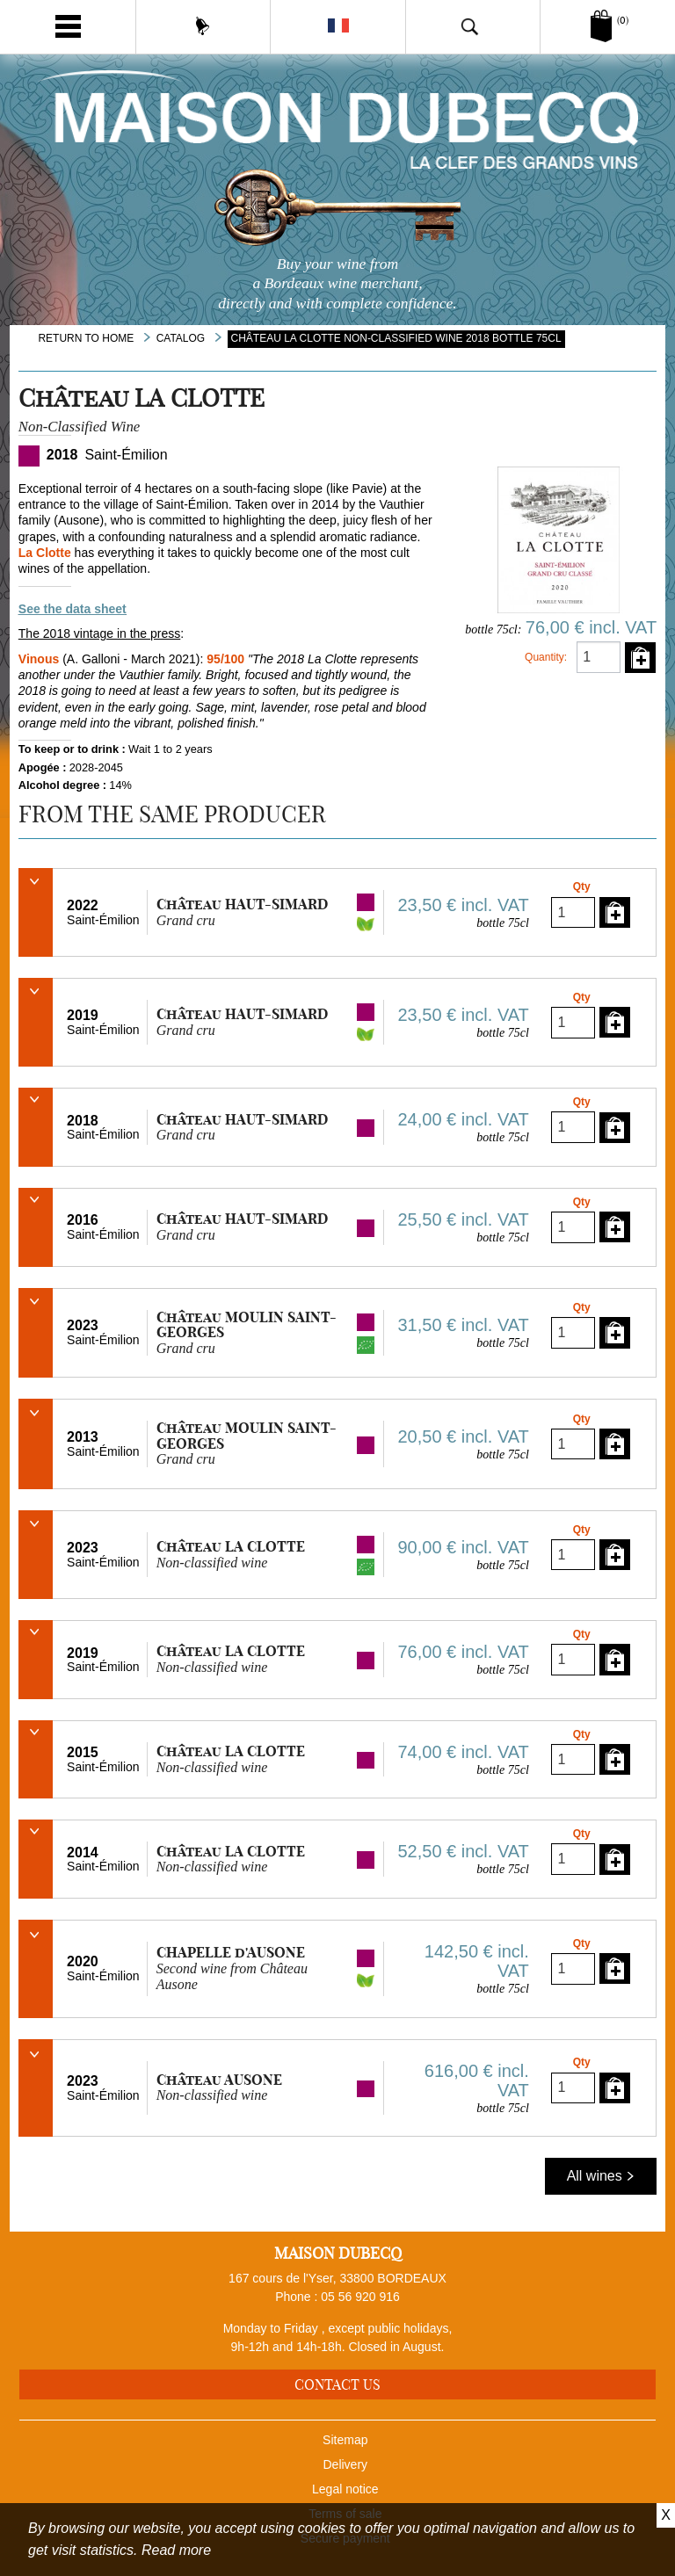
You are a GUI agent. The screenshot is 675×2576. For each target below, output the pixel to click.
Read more (176, 2550)
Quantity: (546, 657)
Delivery (345, 2464)
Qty (582, 886)
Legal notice (345, 2489)
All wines (601, 2175)
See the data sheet (72, 609)
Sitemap (345, 2440)
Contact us (337, 2384)
